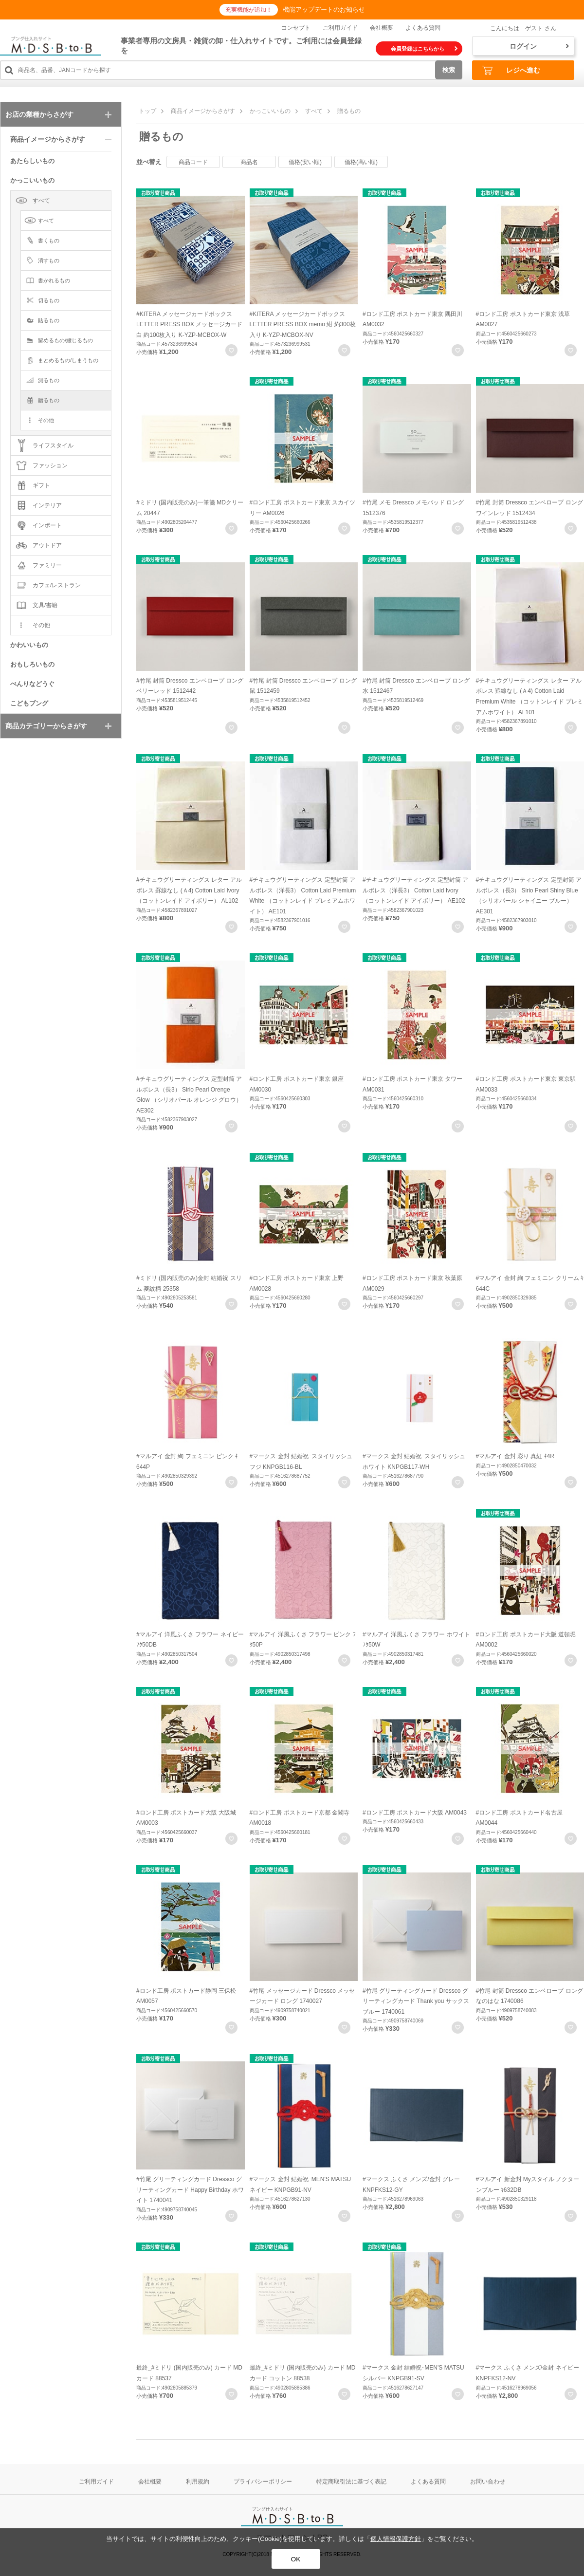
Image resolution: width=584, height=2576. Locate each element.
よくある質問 (422, 27)
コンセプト (295, 27)
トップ (147, 111)
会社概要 (381, 27)
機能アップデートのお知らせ (324, 9)
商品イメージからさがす (203, 111)
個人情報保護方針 (395, 2538)
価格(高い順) (361, 162)
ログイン (539, 46)
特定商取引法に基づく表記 (351, 2481)
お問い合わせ (487, 2481)
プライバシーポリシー (263, 2481)
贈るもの (349, 111)
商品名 (249, 162)
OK (295, 2559)
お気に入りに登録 (231, 350)
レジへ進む (511, 70)
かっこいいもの (270, 111)
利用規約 (197, 2481)
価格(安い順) (305, 162)
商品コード (193, 162)
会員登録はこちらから (424, 49)
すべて (314, 111)
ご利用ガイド (340, 27)
